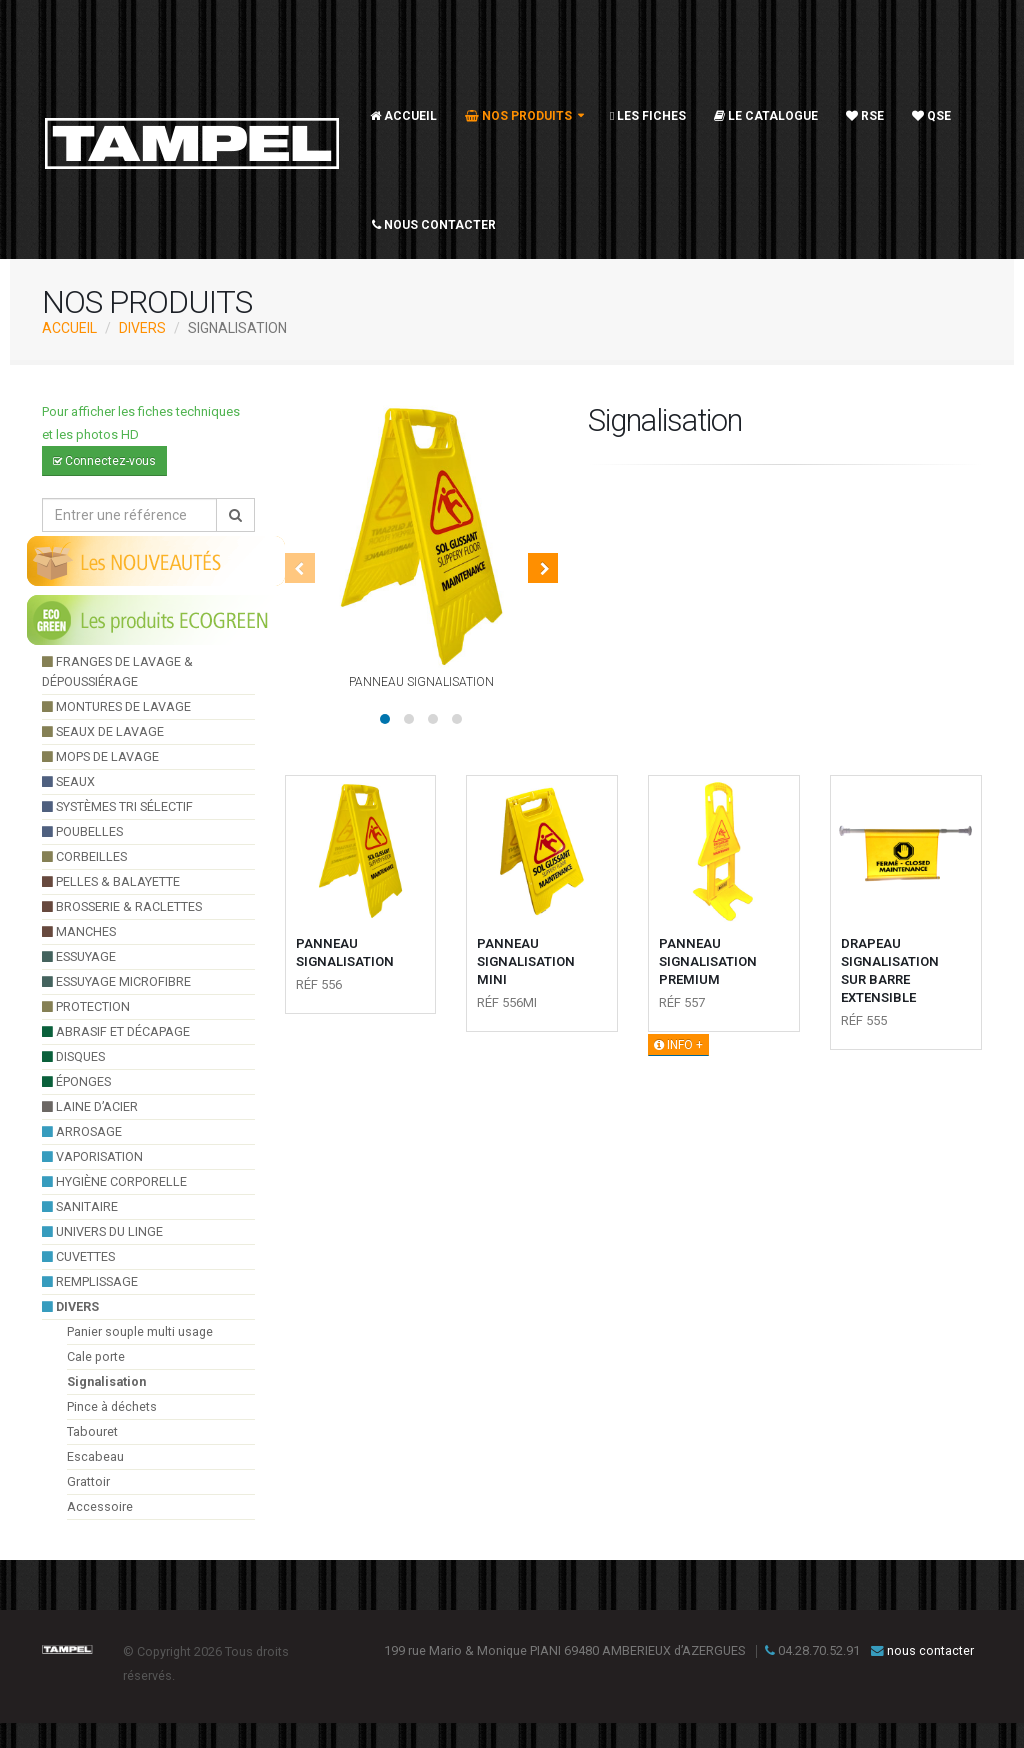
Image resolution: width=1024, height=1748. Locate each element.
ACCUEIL (69, 328)
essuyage (79, 956)
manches (79, 931)
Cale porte (96, 1356)
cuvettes (78, 1256)
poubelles (82, 831)
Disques (73, 1056)
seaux (68, 781)
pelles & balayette (111, 881)
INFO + (678, 1045)
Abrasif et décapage (116, 1031)
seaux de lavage (103, 731)
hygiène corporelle (114, 1181)
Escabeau (95, 1456)
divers (142, 328)
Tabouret (92, 1431)
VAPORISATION (92, 1156)
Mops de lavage (100, 756)
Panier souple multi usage (140, 1331)
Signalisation (106, 1381)
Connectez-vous (104, 461)
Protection (86, 1006)
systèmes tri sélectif (117, 806)
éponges (76, 1081)
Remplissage (90, 1281)
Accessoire (100, 1506)
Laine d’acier (90, 1106)
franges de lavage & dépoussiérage (117, 671)
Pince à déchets (112, 1406)
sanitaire (80, 1206)
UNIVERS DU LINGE (102, 1231)
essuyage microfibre (116, 981)
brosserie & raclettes (122, 906)
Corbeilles (84, 856)
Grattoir (88, 1481)
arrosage (82, 1131)
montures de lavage (116, 706)
